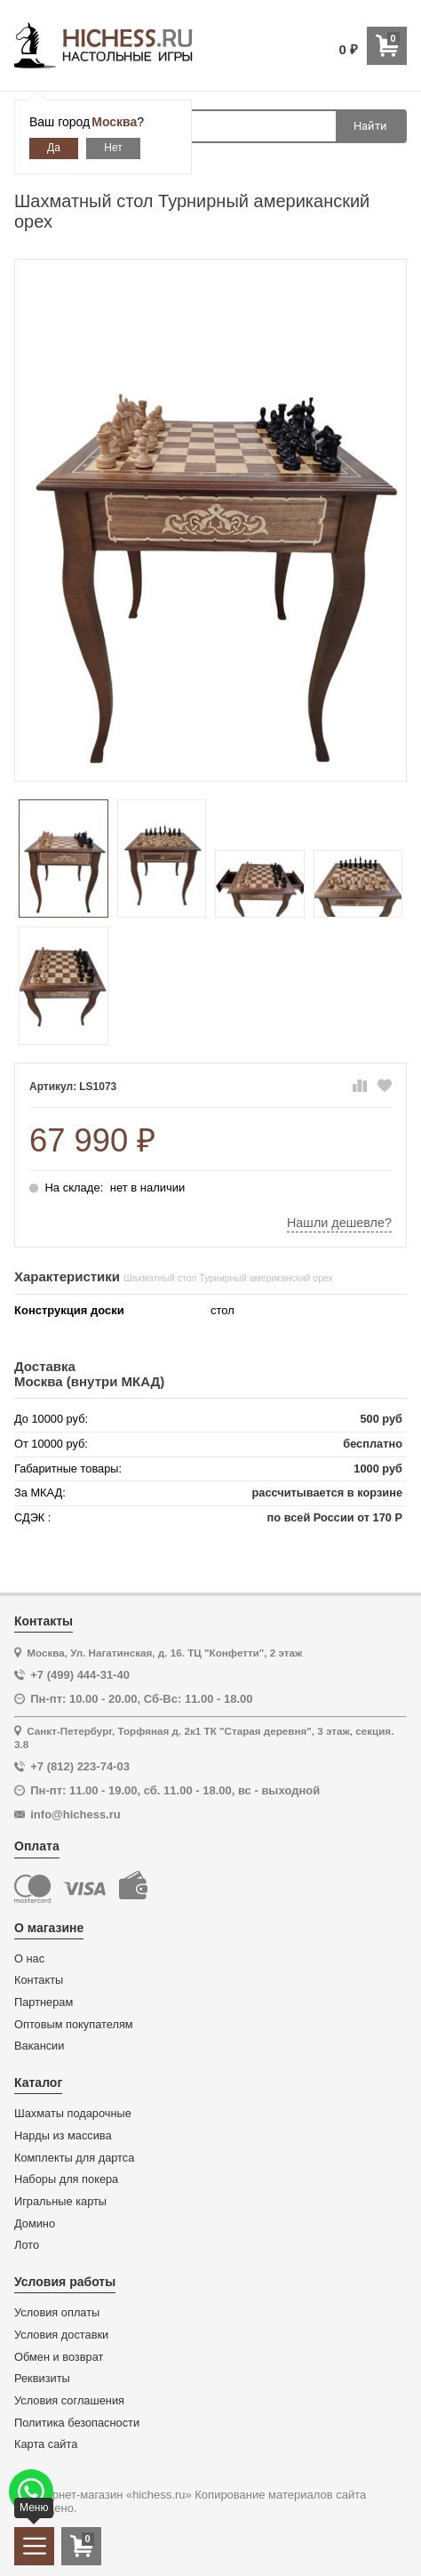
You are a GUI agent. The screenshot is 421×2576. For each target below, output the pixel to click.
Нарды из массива (63, 2136)
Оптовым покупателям (73, 2024)
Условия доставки (61, 2335)
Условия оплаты (56, 2313)
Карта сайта (45, 2444)
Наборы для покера (66, 2179)
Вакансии (39, 2046)
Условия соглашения (69, 2401)
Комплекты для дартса (74, 2158)
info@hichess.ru (75, 1814)
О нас (29, 1959)
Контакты (38, 1980)
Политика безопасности (76, 2423)
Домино (34, 2224)
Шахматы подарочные (72, 2113)
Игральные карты (60, 2201)
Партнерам (43, 2002)
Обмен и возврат (58, 2357)
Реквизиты (42, 2378)
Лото (26, 2245)
